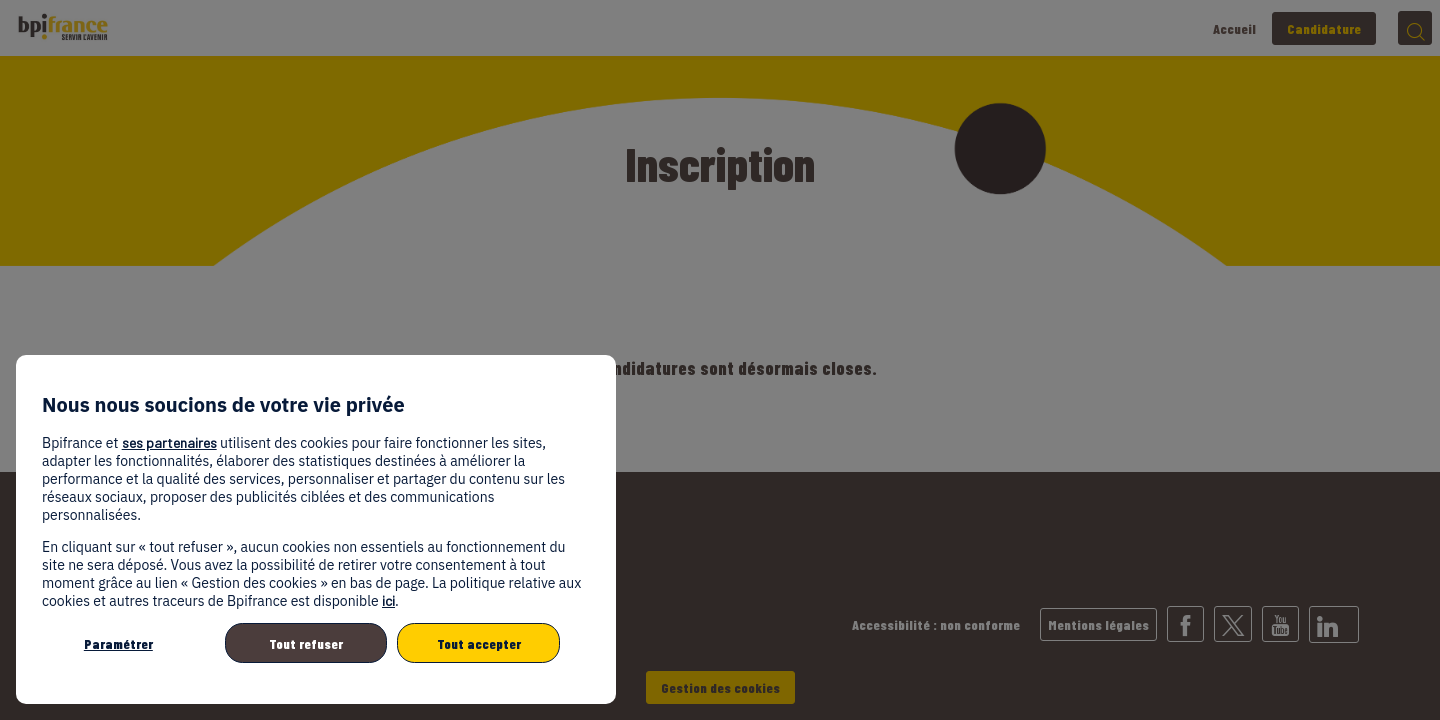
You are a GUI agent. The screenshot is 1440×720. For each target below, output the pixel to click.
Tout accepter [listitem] (479, 643)
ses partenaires (169, 442)
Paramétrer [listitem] (118, 643)
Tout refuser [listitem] (306, 643)
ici (388, 600)
